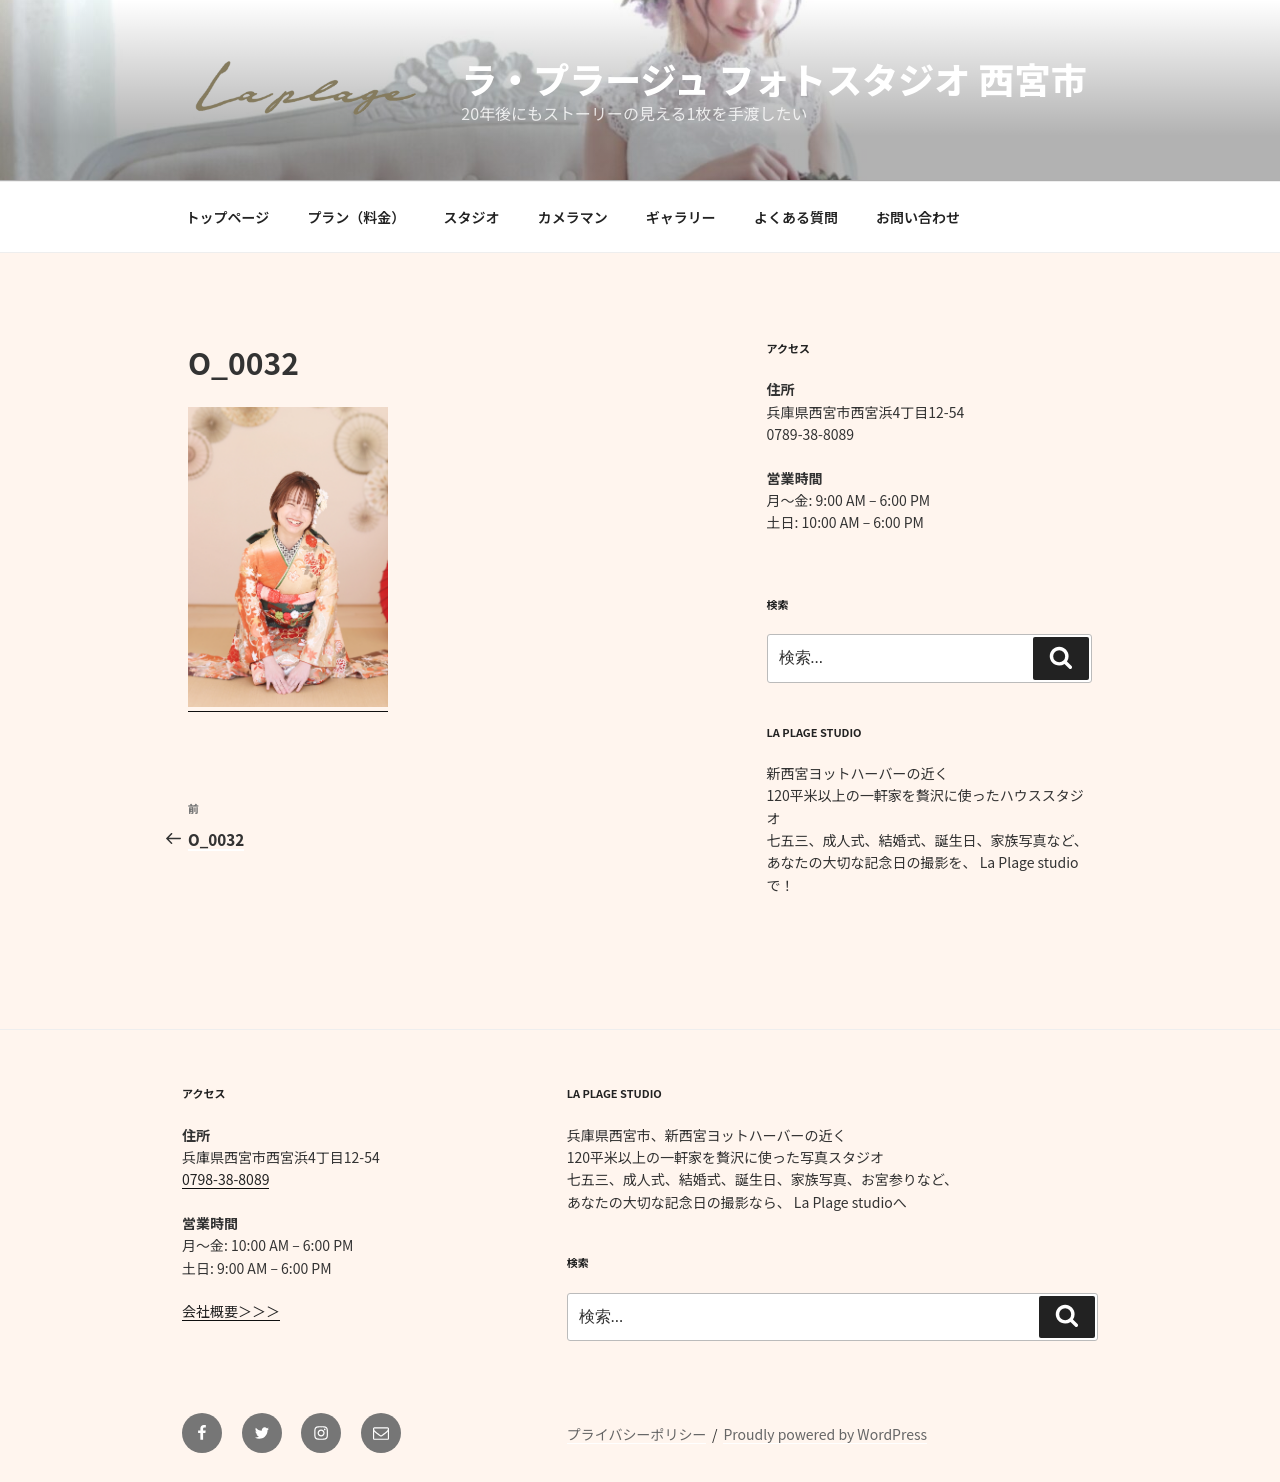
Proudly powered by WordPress (825, 1434)
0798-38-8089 (225, 1179)
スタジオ (472, 217)
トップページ (228, 217)
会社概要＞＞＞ (231, 1311)
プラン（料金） (356, 217)
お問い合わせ (918, 217)
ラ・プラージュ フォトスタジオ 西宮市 (773, 78)
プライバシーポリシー (637, 1434)
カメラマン (573, 217)
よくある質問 (796, 217)
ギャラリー (681, 217)
